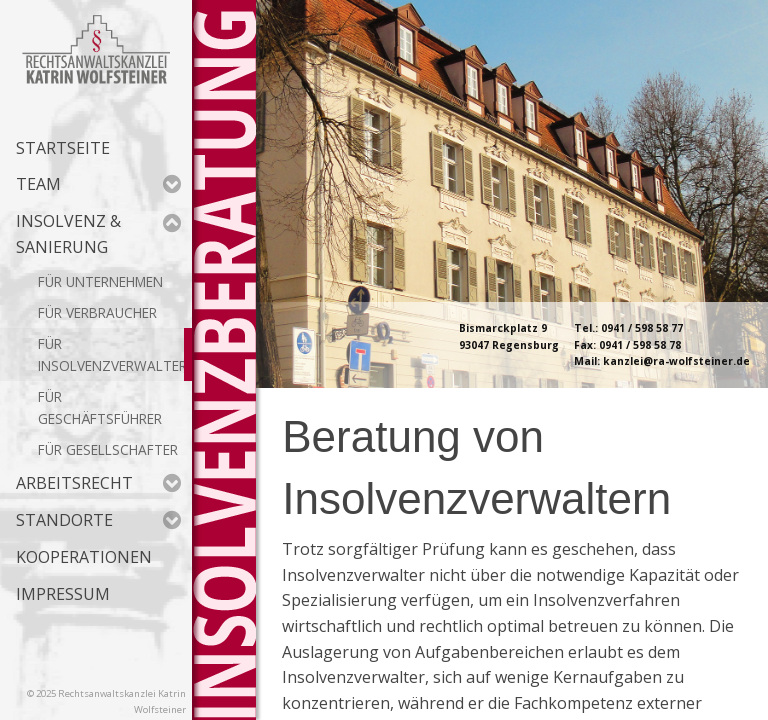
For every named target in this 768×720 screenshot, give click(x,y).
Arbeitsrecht (98, 483)
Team (98, 184)
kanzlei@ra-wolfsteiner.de (676, 361)
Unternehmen (114, 281)
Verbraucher (111, 312)
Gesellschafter (122, 449)
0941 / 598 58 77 (642, 328)
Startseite (63, 148)
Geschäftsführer (100, 418)
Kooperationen (84, 557)
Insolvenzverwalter (112, 365)
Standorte (98, 520)
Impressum (63, 594)
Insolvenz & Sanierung (98, 234)
